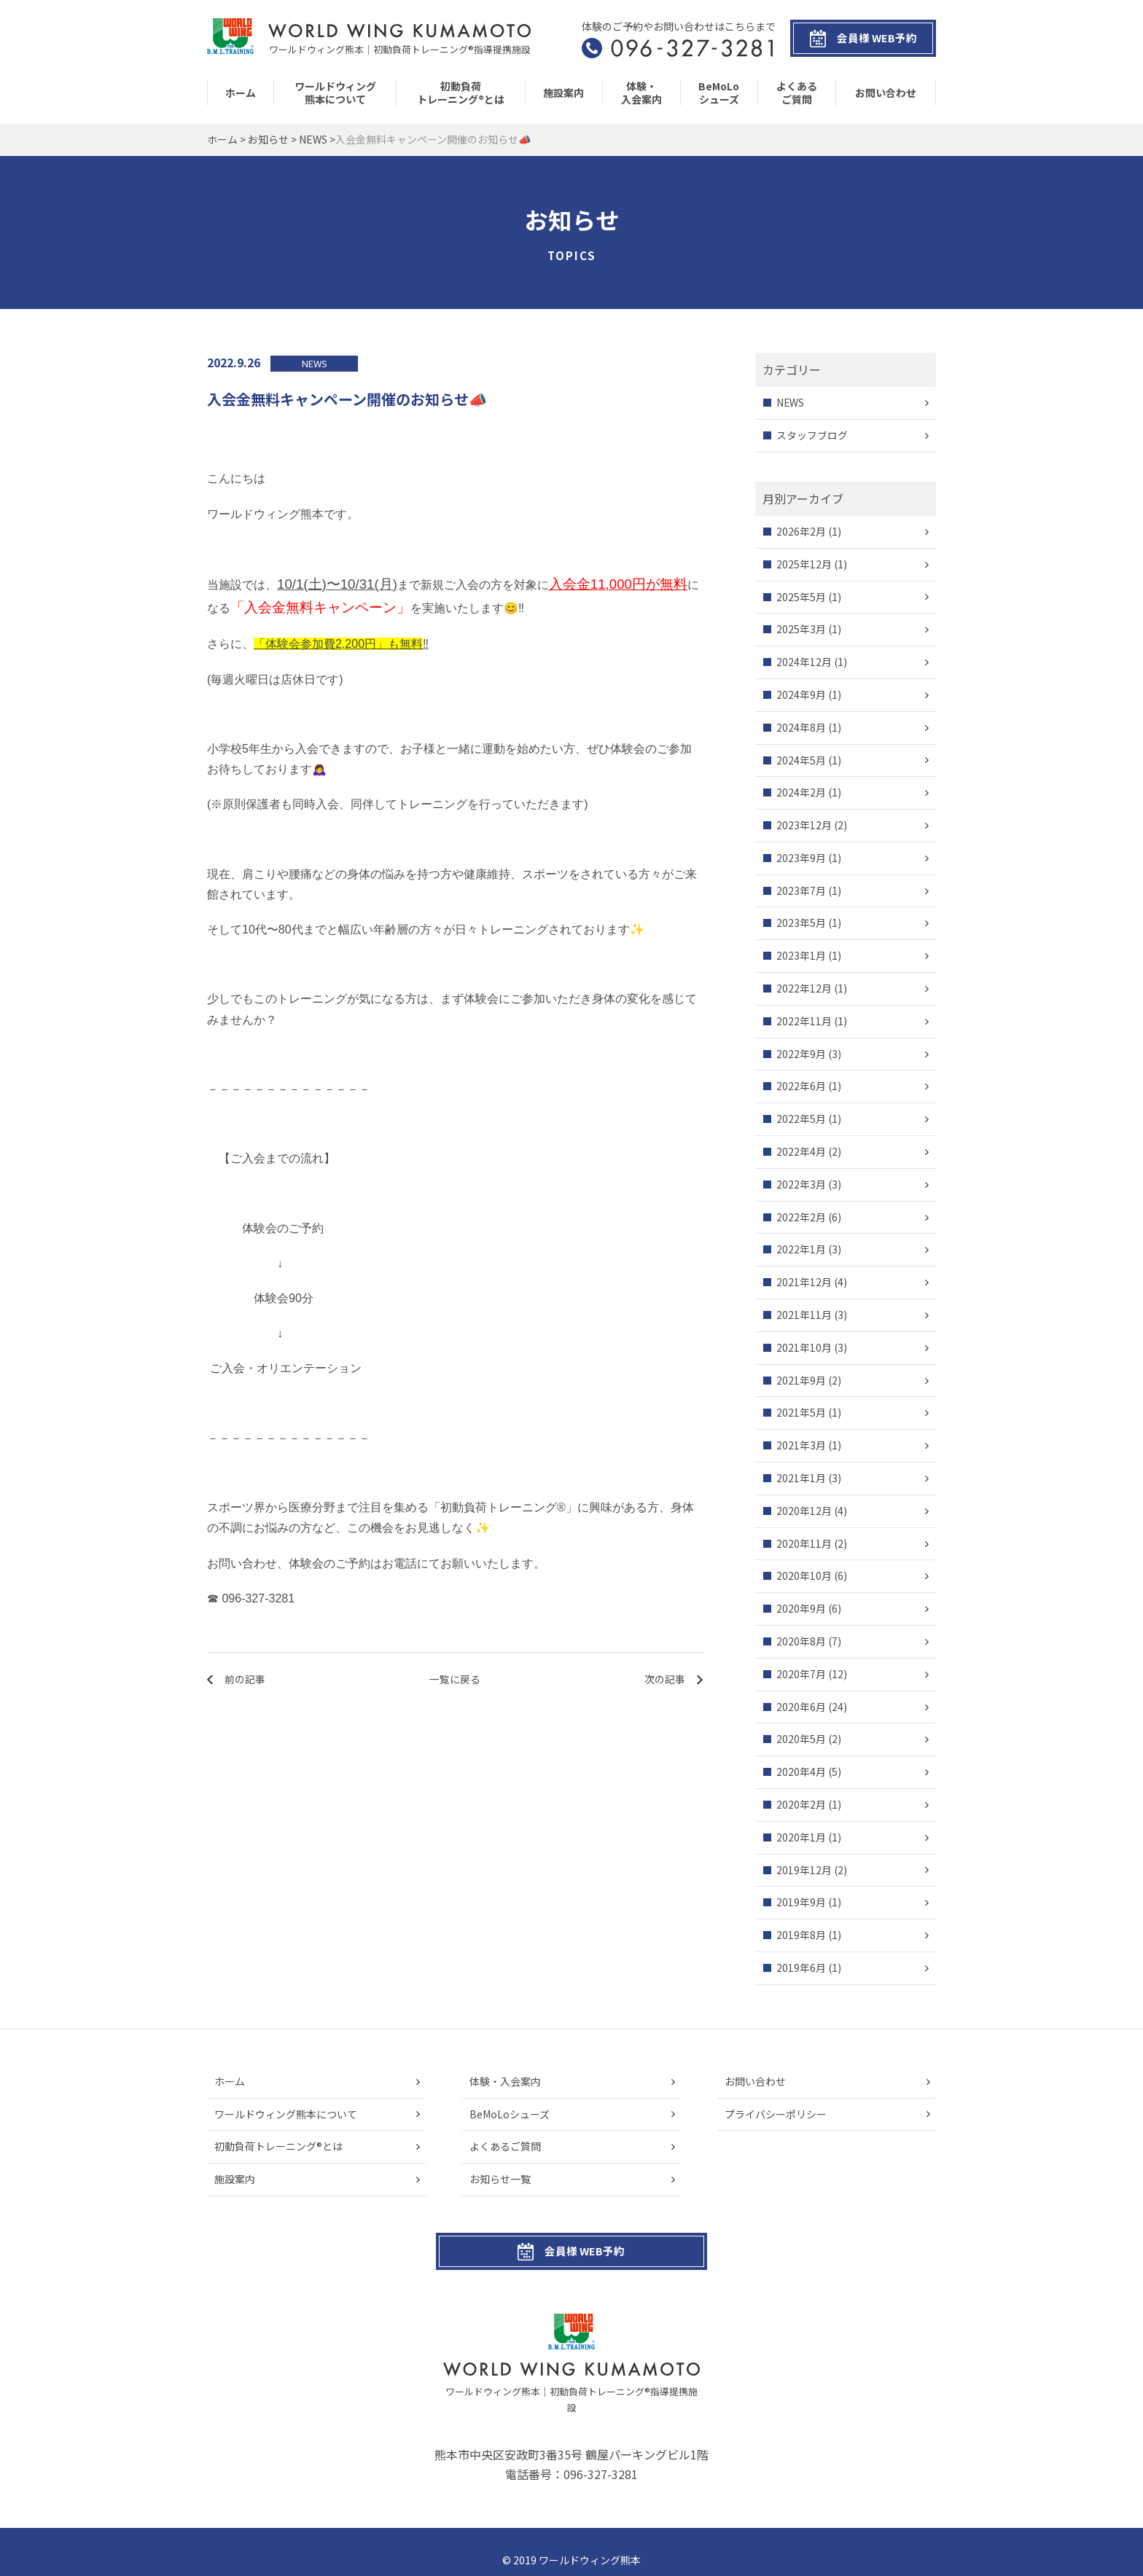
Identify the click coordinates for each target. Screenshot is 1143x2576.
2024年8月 (801, 727)
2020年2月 (801, 1804)
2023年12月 (804, 825)
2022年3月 (801, 1184)
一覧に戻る (454, 1679)
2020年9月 (801, 1609)
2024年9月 (801, 694)
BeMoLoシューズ (718, 92)
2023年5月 (801, 923)
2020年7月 (801, 1674)
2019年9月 (801, 1902)
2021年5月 (801, 1413)
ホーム (240, 92)
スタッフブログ (812, 435)
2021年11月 (804, 1314)
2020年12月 (804, 1510)
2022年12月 (804, 988)
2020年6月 (801, 1706)
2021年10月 (804, 1347)
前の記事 (245, 1679)
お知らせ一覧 (500, 2179)
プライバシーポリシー (776, 2114)
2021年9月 (801, 1380)
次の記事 (664, 1679)
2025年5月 (801, 597)
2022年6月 (801, 1086)
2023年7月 (801, 890)
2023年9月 (801, 857)
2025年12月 (804, 564)
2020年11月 (804, 1543)
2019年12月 (804, 1870)
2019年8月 (801, 1935)
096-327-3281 (600, 2458)
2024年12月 (804, 662)
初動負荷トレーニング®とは (460, 92)
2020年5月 (801, 1739)
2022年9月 (801, 1053)
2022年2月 (801, 1217)
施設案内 (563, 92)
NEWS (790, 403)
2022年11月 (804, 1021)
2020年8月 (801, 1641)
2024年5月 (801, 760)
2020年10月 (804, 1576)
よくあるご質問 (796, 92)
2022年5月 (801, 1119)
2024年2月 (801, 793)
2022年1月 (801, 1249)
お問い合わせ (885, 92)
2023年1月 (801, 956)
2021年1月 (801, 1478)
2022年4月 (801, 1151)
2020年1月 (801, 1837)
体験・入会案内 (641, 92)
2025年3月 (801, 629)
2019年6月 (801, 1967)
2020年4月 (801, 1772)
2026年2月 (801, 531)
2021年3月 (801, 1445)
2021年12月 (804, 1282)
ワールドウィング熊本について (335, 92)
